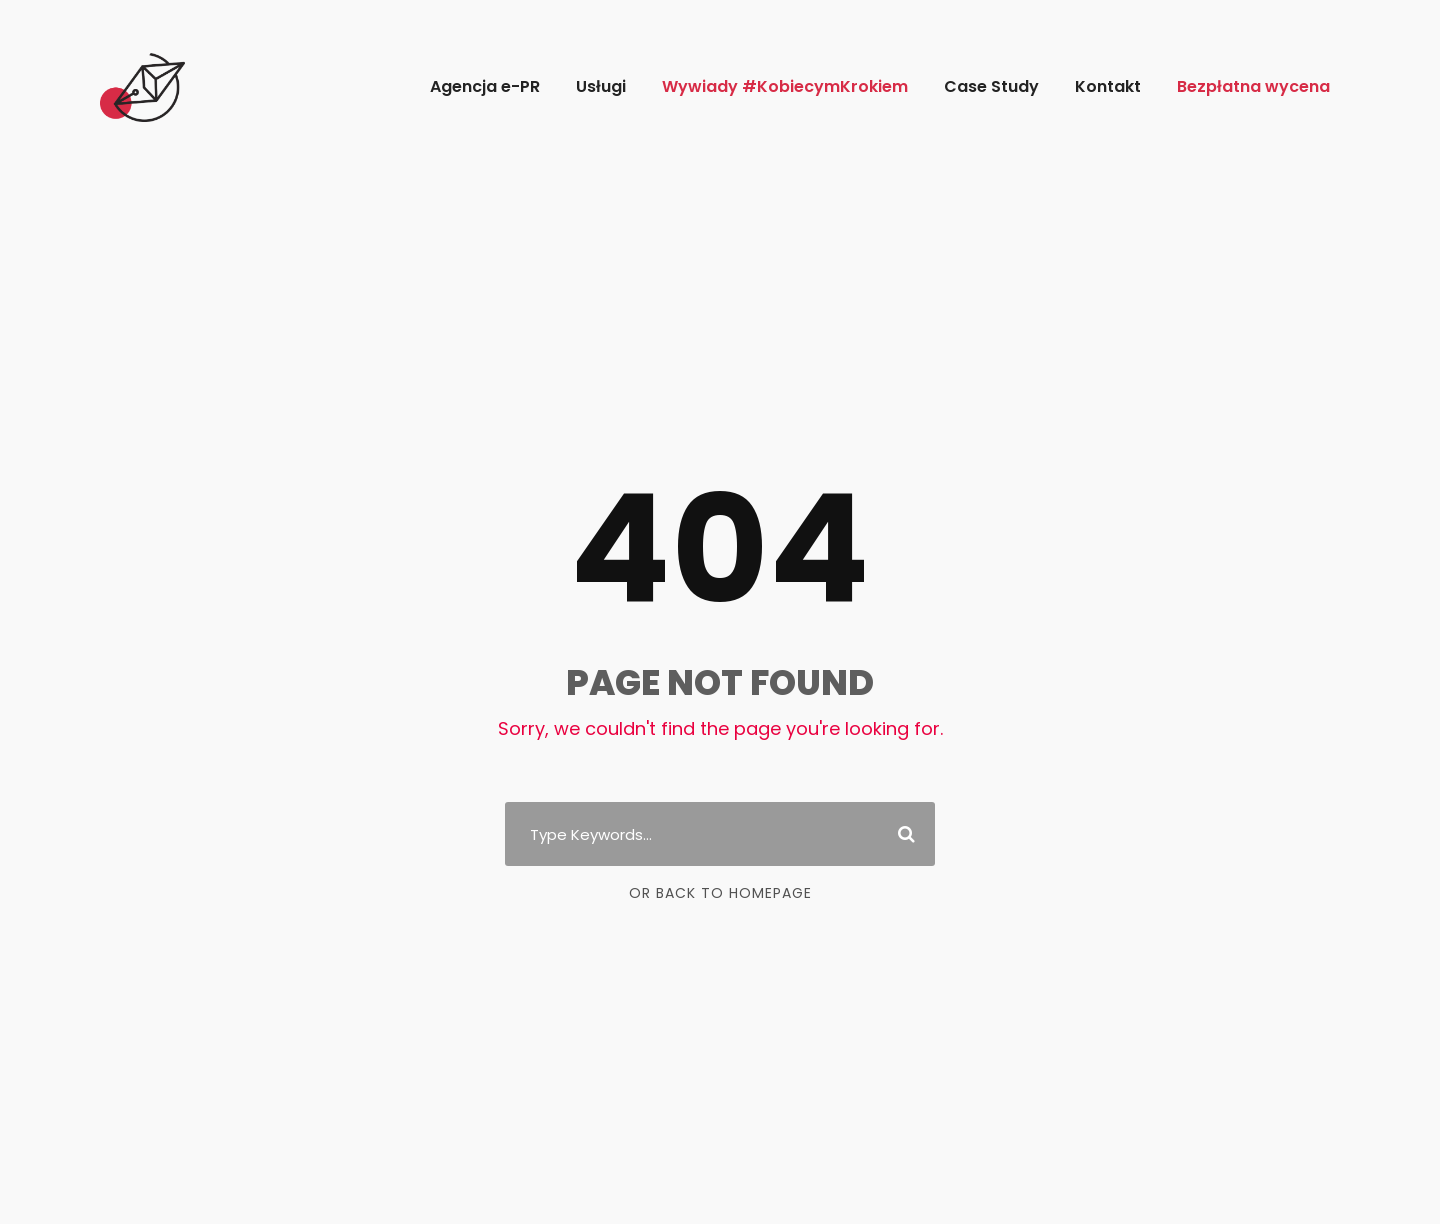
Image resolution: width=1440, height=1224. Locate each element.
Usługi (601, 86)
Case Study (991, 86)
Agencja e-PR (485, 86)
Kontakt (1108, 86)
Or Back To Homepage (720, 893)
